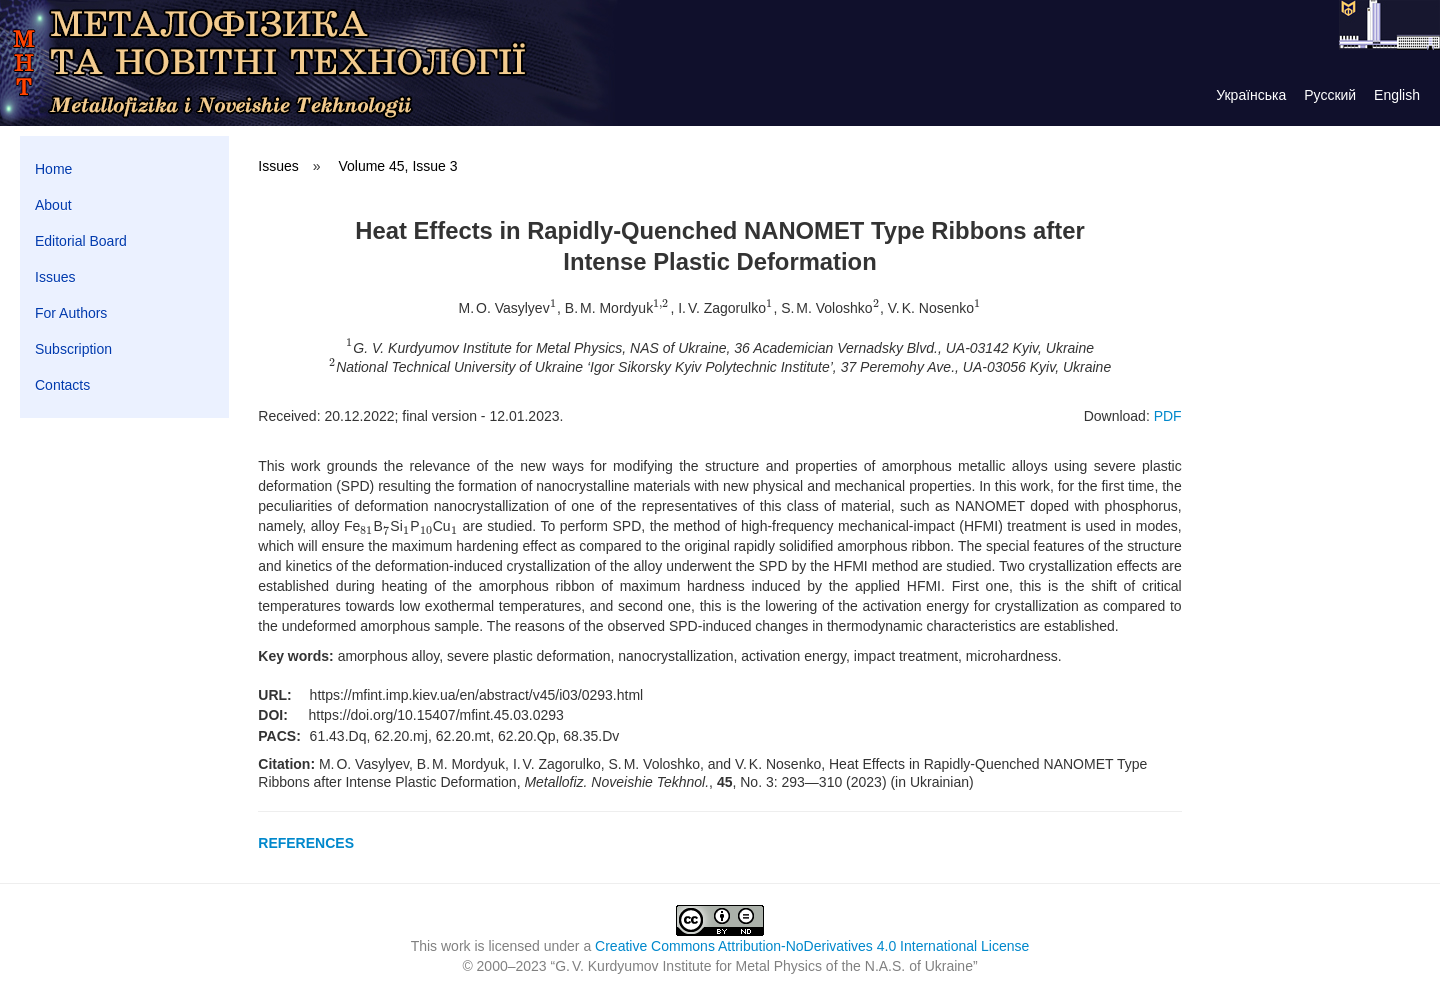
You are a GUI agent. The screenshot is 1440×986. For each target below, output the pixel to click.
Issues (55, 277)
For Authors (71, 313)
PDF (1168, 416)
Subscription (73, 349)
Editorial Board (81, 241)
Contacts (62, 385)
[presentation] (553, 308)
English (1397, 95)
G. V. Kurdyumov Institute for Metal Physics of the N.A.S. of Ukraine (764, 966)
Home (53, 169)
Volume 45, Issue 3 (397, 166)
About (53, 205)
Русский (1330, 95)
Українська (1251, 95)
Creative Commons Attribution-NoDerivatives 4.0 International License (812, 946)
